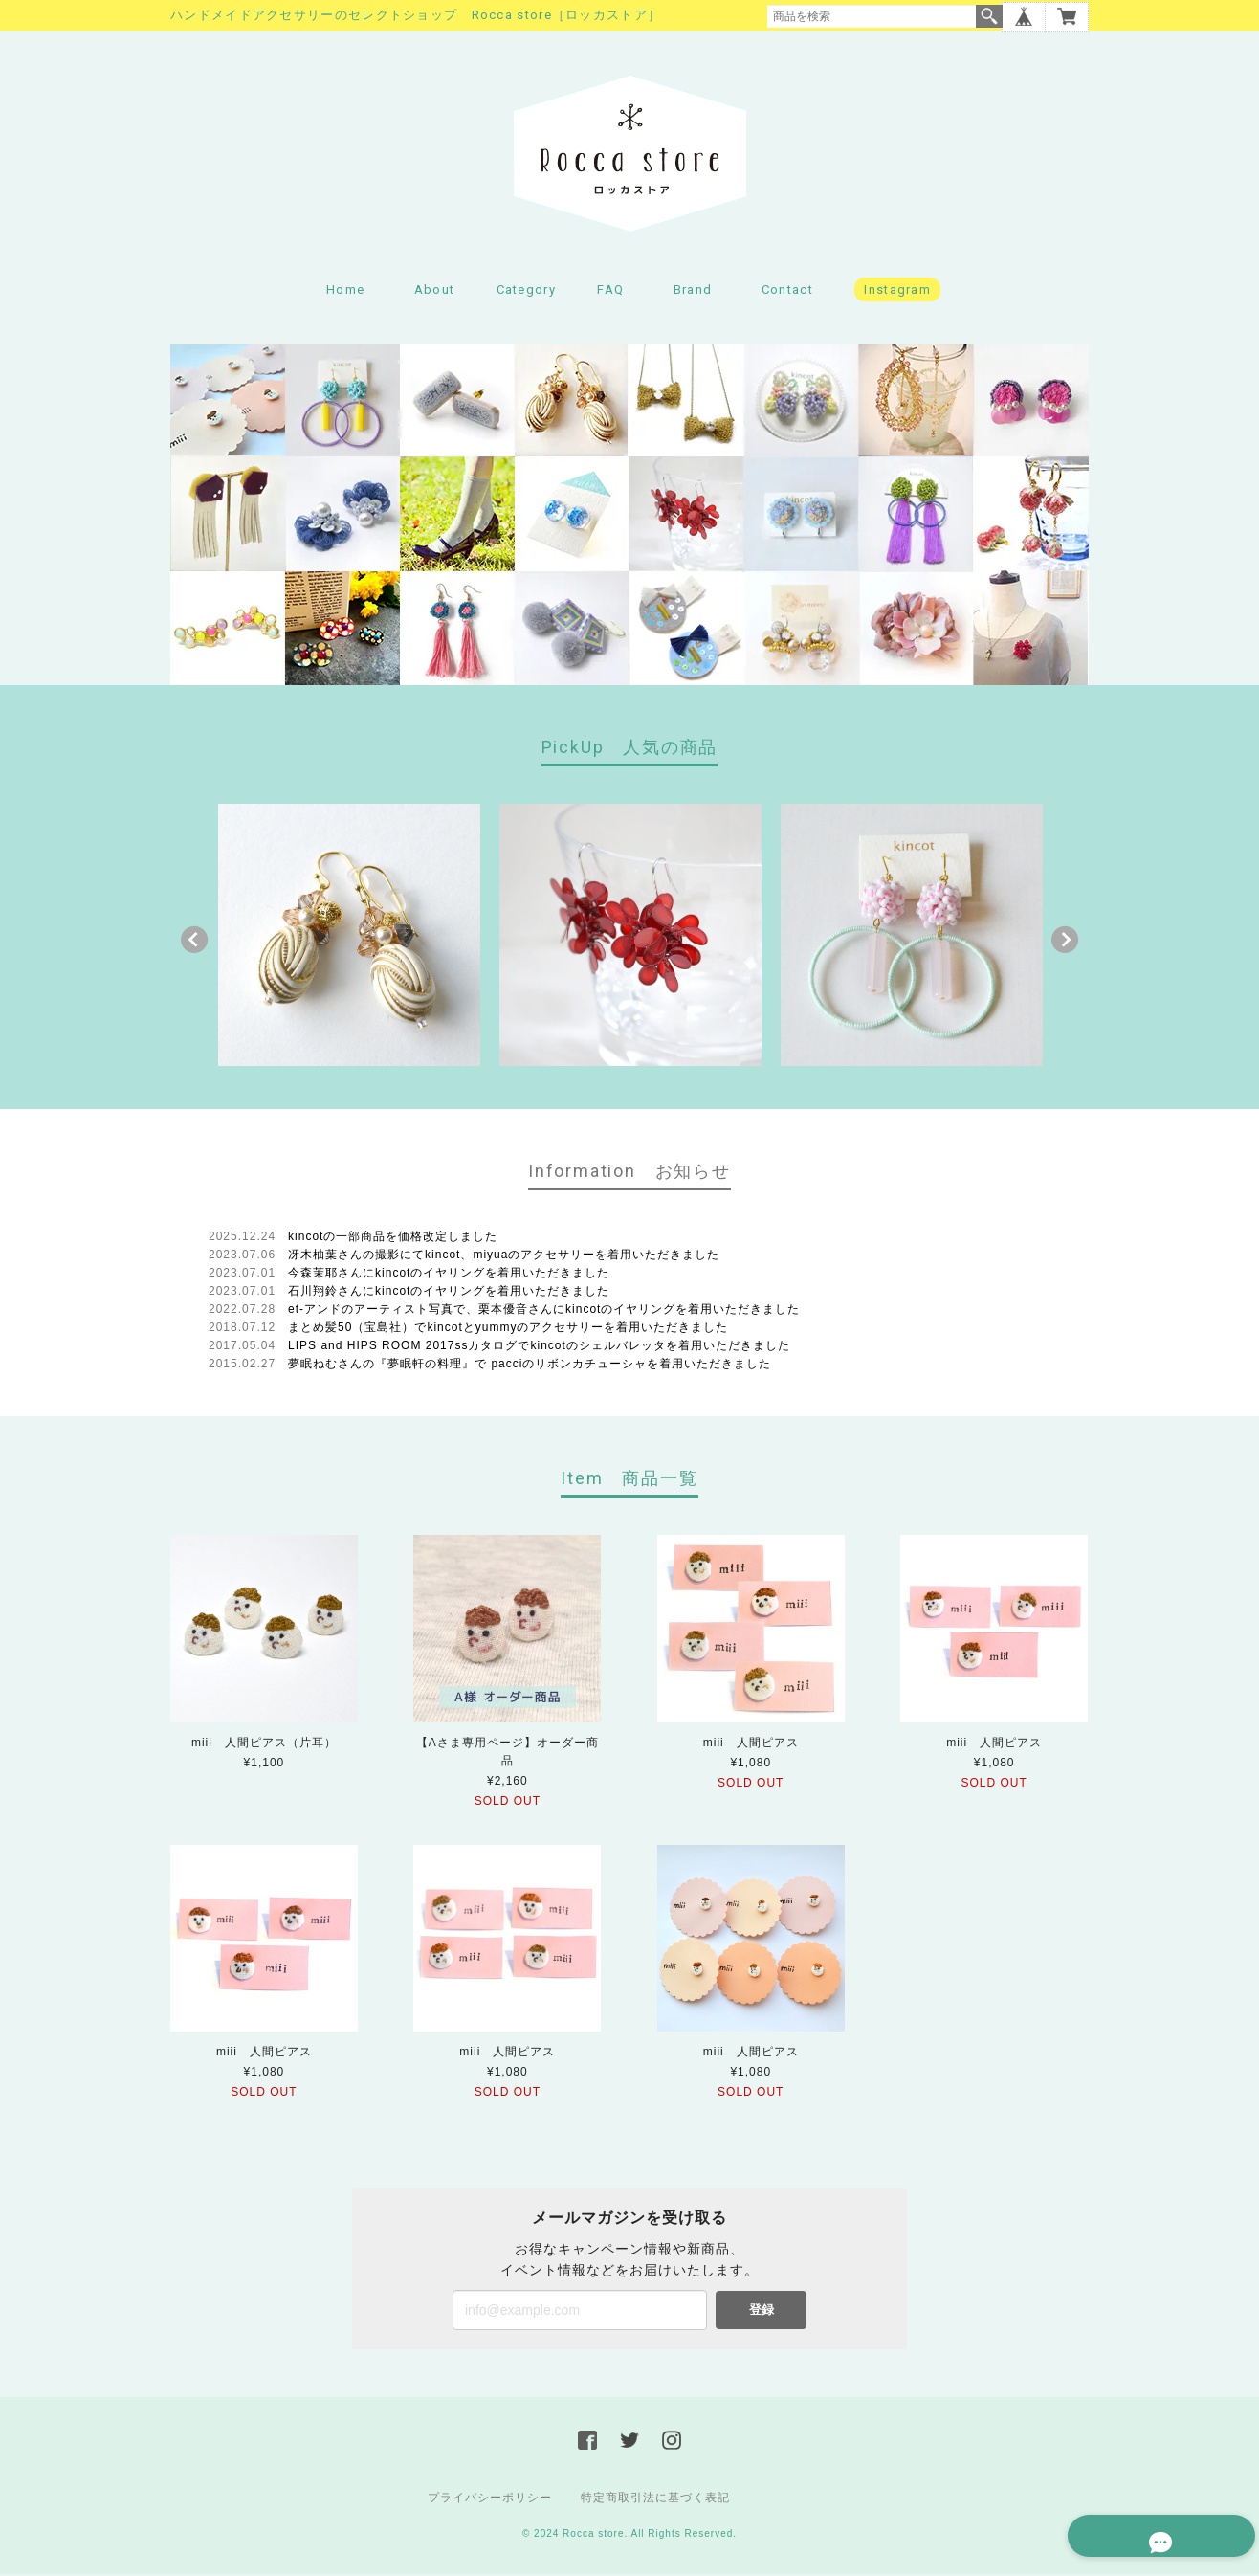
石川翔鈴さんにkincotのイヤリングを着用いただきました (448, 1293)
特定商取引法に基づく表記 (655, 2499)
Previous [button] (194, 942)
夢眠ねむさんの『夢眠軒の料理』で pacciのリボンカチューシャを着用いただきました (529, 1366)
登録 (761, 2311)
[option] (349, 938)
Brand (693, 292)
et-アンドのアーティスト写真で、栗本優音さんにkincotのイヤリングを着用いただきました (544, 1312)
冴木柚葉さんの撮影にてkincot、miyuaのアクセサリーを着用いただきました (503, 1257)
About (434, 292)
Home (345, 292)
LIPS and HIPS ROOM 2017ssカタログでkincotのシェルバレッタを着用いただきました (539, 1348)
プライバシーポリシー (490, 2499)
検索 (989, 16)
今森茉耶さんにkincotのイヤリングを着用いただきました (448, 1275)
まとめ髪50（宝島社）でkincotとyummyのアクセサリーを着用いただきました (508, 1330)
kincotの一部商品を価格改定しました (392, 1239)
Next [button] (1064, 942)
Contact (787, 292)
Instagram (897, 292)
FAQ (610, 292)
